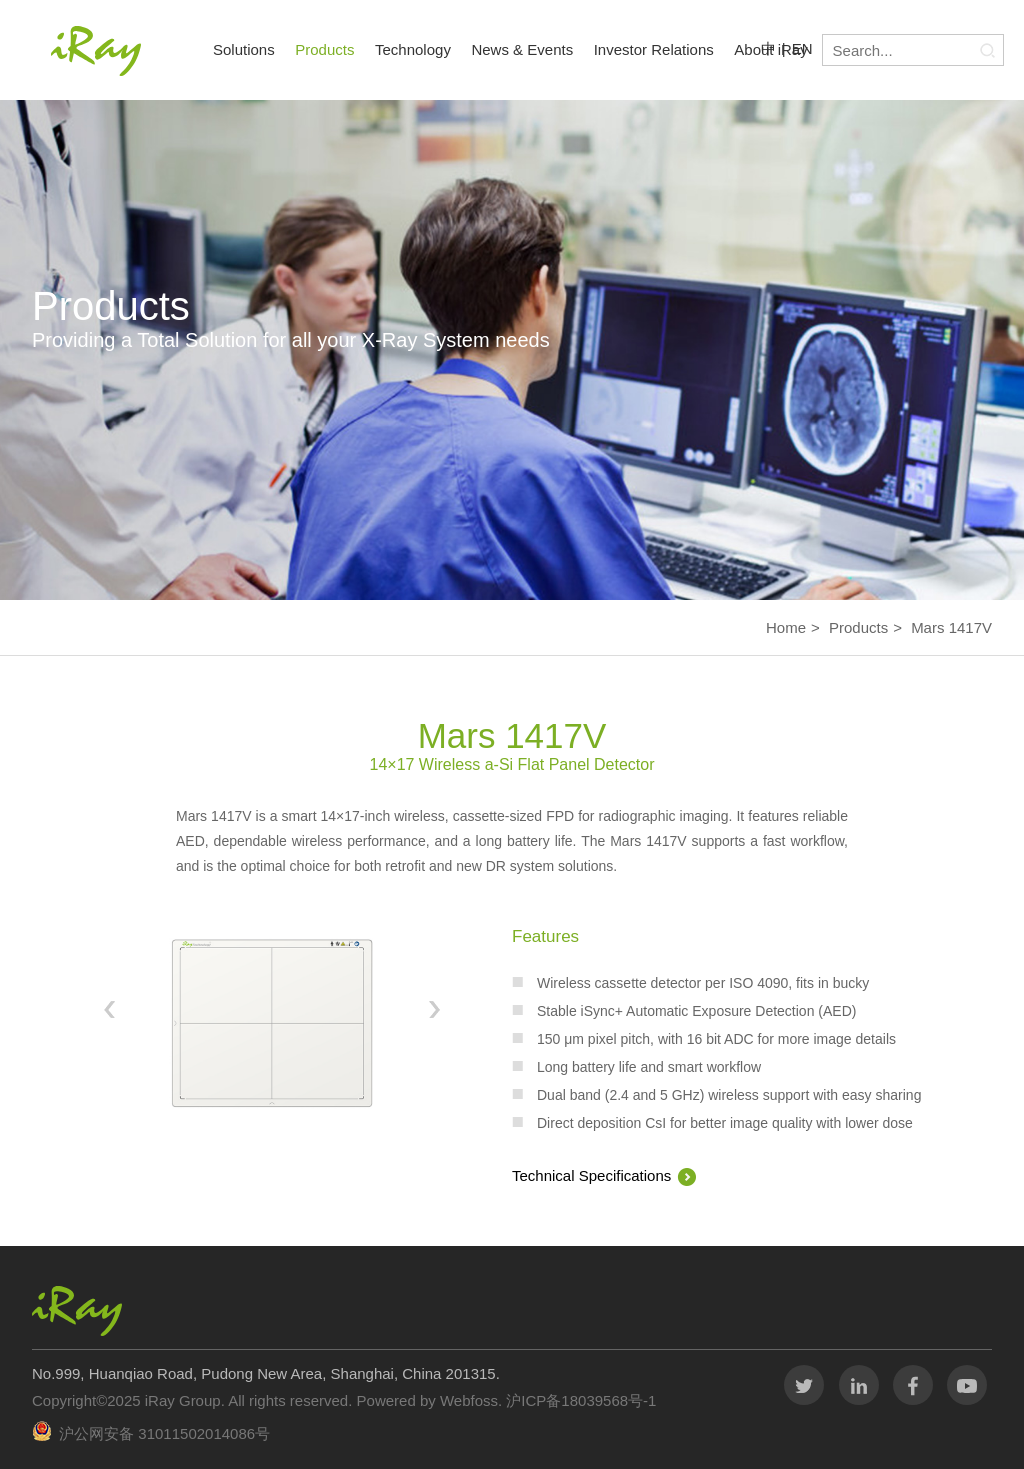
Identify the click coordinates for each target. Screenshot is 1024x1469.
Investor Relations (654, 49)
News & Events (522, 49)
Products (324, 49)
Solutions (244, 49)
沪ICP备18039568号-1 (579, 1400)
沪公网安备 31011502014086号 (164, 1433)
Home (786, 627)
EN (802, 48)
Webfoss (469, 1400)
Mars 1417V (951, 627)
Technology (413, 49)
